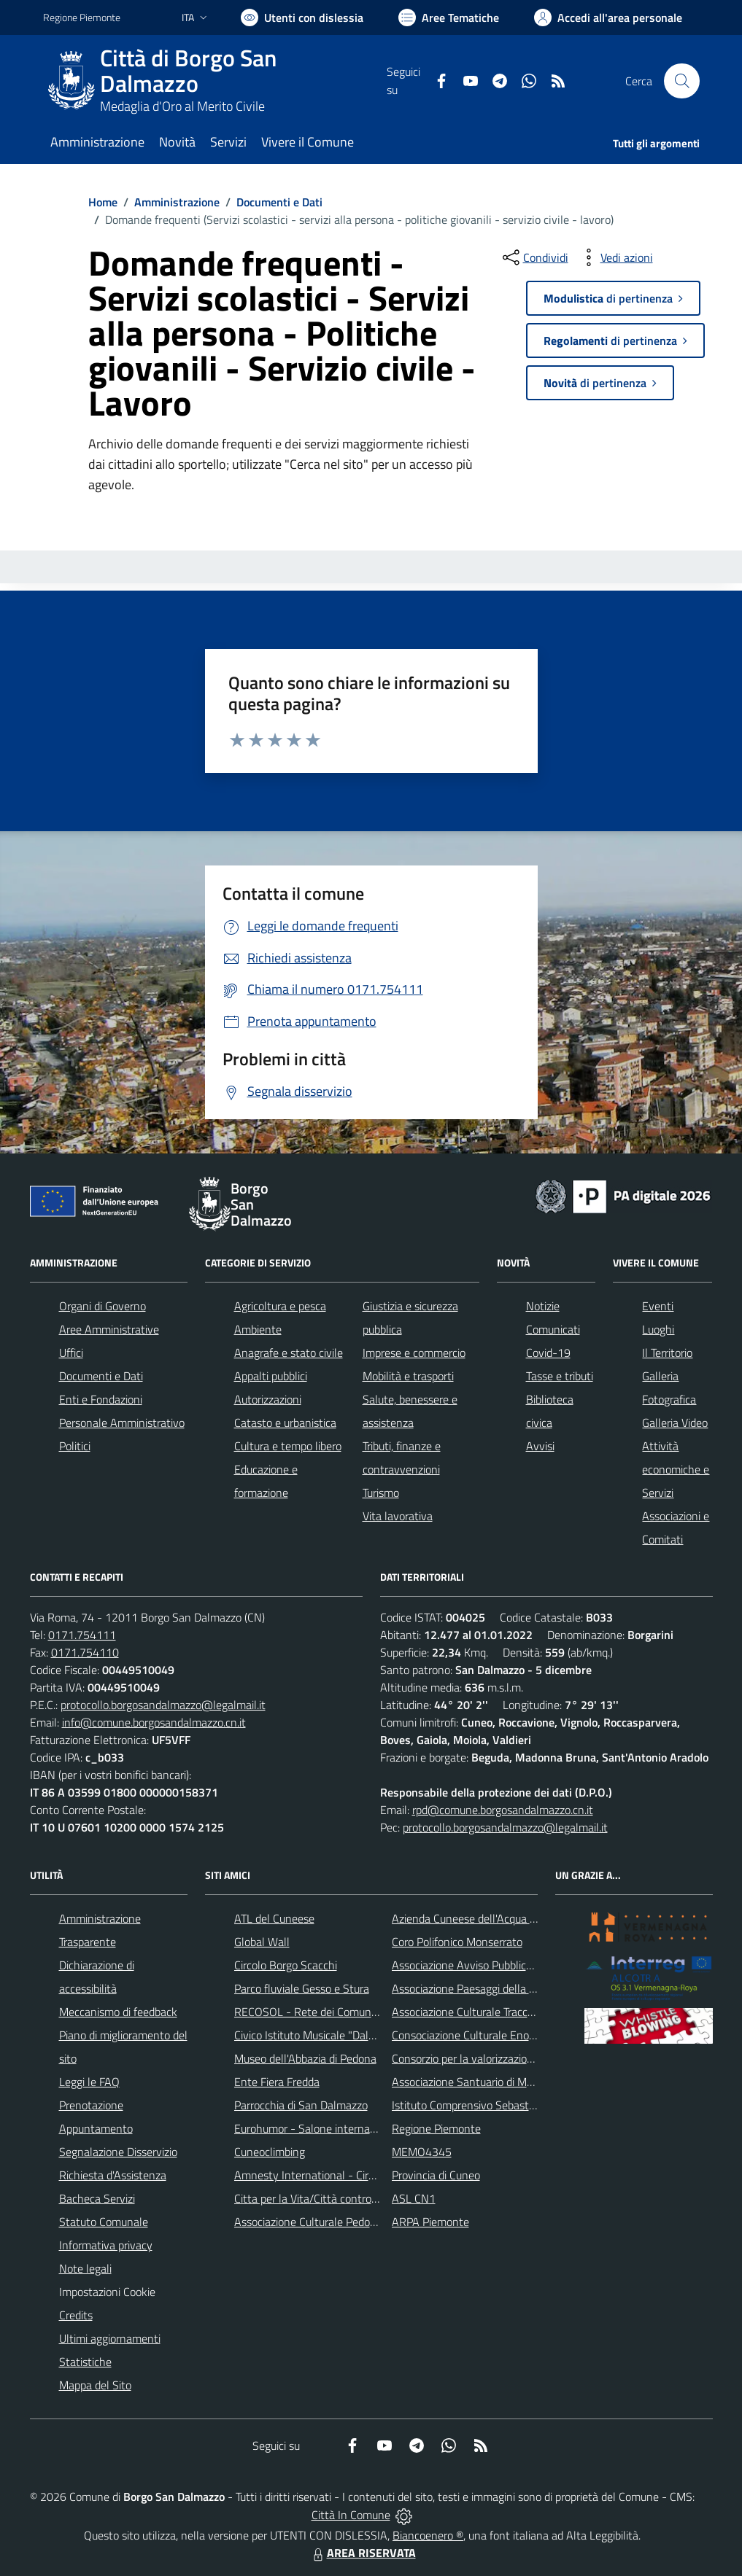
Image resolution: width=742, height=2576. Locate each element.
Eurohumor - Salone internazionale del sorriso (345, 2128)
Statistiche (85, 2361)
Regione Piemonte (436, 2128)
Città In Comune (351, 2515)
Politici (74, 1446)
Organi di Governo (102, 1306)
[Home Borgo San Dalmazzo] (215, 81)
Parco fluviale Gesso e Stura (301, 1988)
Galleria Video (675, 1422)
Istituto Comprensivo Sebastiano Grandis (490, 2105)
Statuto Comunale (103, 2221)
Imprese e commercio (414, 1352)
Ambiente (258, 1329)
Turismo (381, 1492)
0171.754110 (85, 1652)
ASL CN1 (414, 2198)
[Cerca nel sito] (681, 80)
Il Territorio (667, 1352)
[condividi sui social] (534, 257)
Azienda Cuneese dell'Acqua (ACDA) (478, 1918)
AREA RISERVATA (362, 2552)
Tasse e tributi (559, 1376)
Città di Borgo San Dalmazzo (188, 70)
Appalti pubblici (270, 1376)
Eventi (657, 1306)
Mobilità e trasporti (408, 1376)
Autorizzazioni (267, 1399)
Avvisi (540, 1446)
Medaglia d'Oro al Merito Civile (182, 106)
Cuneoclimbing (269, 2151)
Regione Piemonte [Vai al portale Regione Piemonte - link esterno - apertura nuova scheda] (81, 17)
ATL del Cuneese (274, 1918)
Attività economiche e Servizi (675, 1469)
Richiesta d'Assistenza (112, 2175)
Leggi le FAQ (89, 2081)
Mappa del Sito (95, 2385)
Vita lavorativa (398, 1516)
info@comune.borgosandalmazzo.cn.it (154, 1722)
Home (102, 202)
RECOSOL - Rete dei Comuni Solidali (322, 2011)
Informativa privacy (105, 2245)
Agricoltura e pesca (280, 1306)
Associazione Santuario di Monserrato (482, 2081)
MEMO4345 (422, 2151)
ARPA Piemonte (430, 2221)
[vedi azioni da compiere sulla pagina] (615, 257)
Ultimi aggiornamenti (110, 2338)
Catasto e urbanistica (285, 1422)
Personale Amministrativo (122, 1422)
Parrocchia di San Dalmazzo (301, 2105)
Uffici (71, 1352)
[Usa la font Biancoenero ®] (302, 17)
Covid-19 (548, 1352)
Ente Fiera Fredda (277, 2081)
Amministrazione (177, 202)
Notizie (543, 1306)
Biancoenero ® (428, 2535)
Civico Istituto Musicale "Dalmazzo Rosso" (335, 2035)
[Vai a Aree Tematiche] (449, 17)
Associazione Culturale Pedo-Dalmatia (326, 2221)
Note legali (85, 2268)
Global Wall (262, 1941)
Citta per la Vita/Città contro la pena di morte (343, 2198)
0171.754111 (82, 1634)
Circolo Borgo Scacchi (285, 1965)
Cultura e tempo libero (287, 1446)
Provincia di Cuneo (436, 2175)
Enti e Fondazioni (100, 1399)
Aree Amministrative (109, 1329)
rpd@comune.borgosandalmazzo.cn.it (502, 1809)
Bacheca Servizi (97, 2198)
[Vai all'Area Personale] (608, 17)
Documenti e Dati (279, 202)
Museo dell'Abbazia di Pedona (305, 2058)
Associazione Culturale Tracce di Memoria (491, 2011)
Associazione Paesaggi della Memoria (481, 1988)
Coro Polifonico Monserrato (457, 1941)
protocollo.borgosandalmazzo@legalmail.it (163, 1704)
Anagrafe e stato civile (288, 1352)
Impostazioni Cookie (107, 2291)
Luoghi (658, 1329)
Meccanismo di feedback (118, 2011)
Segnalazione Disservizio (118, 2151)
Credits (76, 2315)
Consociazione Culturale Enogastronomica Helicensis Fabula (536, 2035)
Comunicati (553, 1329)
